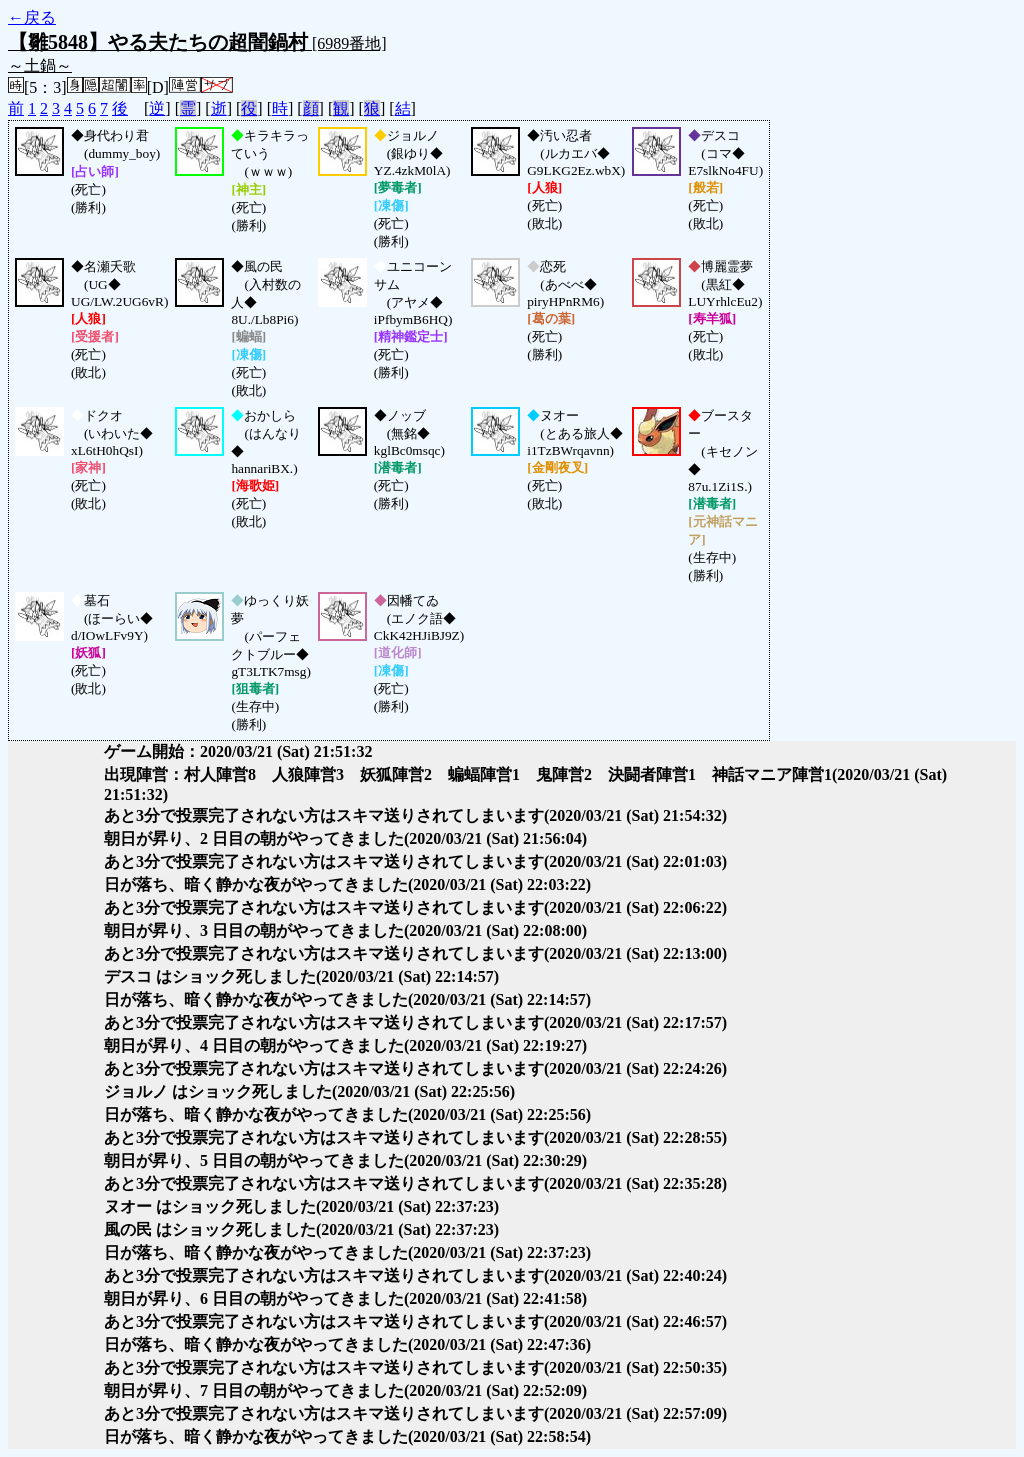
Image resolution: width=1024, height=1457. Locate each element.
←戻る (32, 17)
